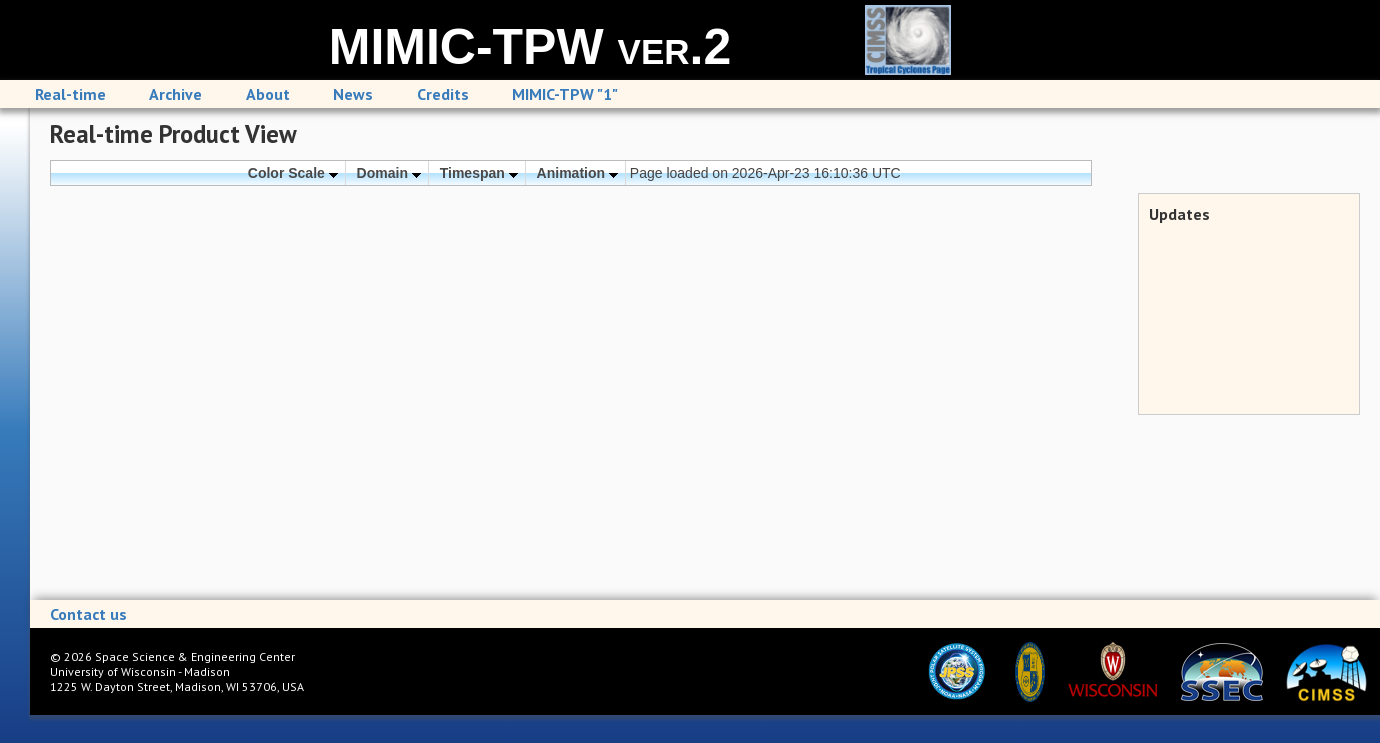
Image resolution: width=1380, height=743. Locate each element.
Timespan (479, 173)
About (268, 94)
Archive (175, 94)
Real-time (70, 94)
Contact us (88, 614)
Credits (443, 94)
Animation (577, 173)
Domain (389, 173)
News (353, 94)
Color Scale (293, 173)
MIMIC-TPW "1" (565, 94)
